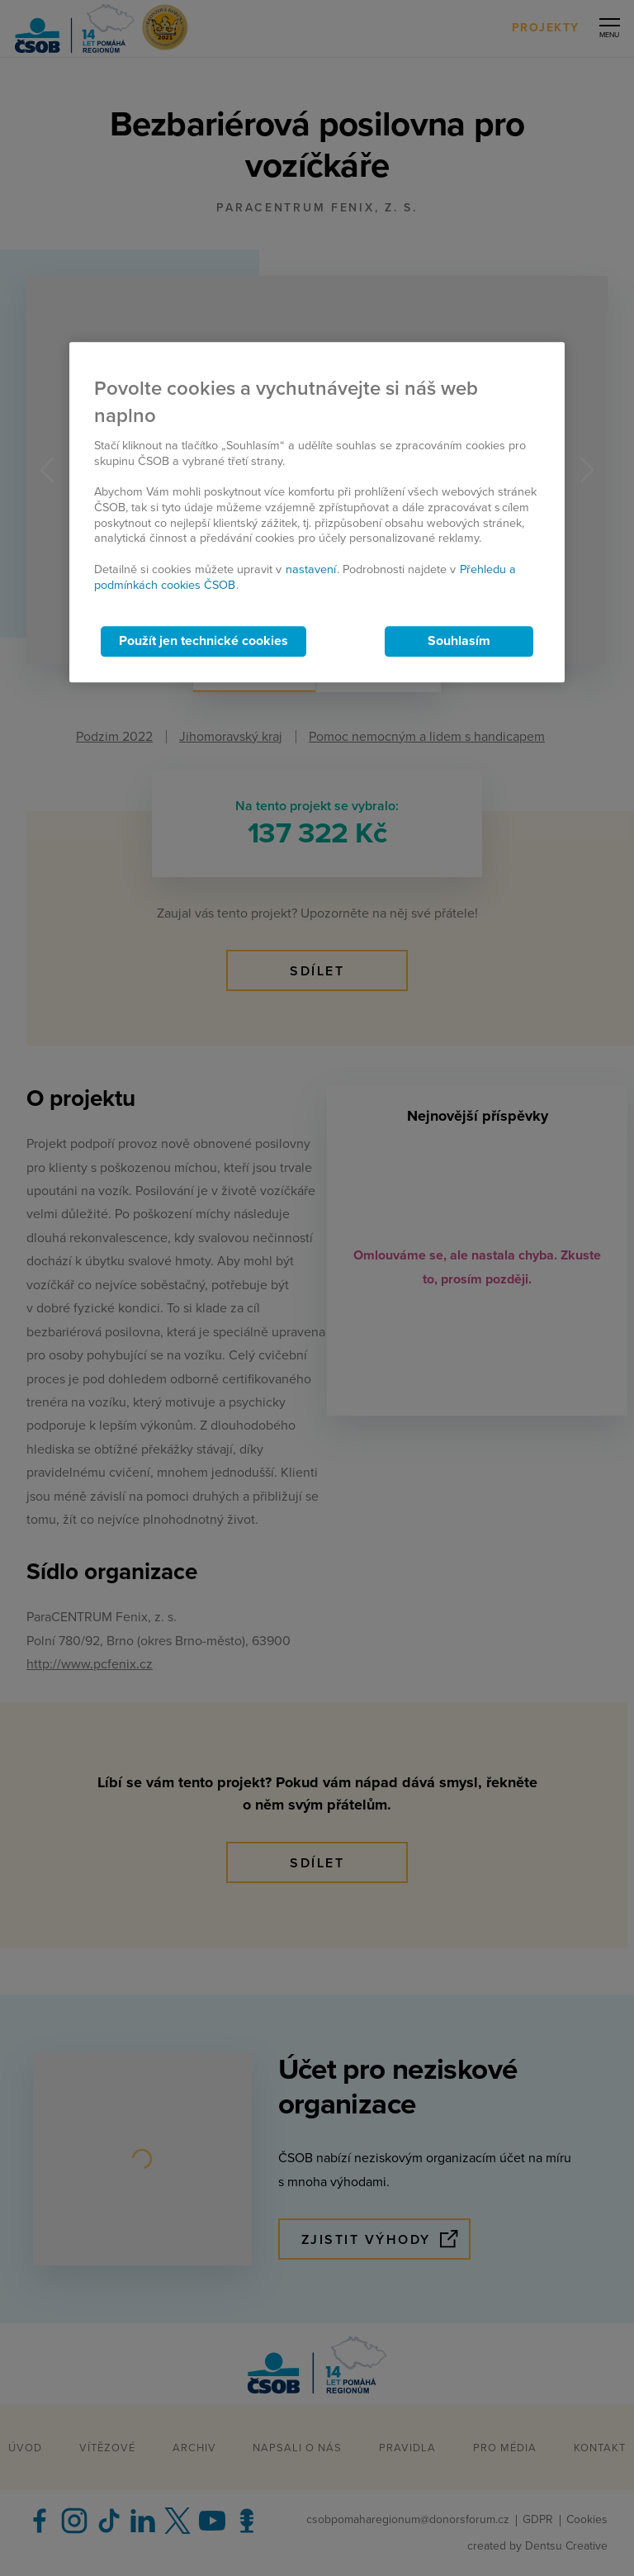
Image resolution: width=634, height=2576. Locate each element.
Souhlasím (459, 641)
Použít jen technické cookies (203, 641)
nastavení (311, 569)
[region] (317, 512)
